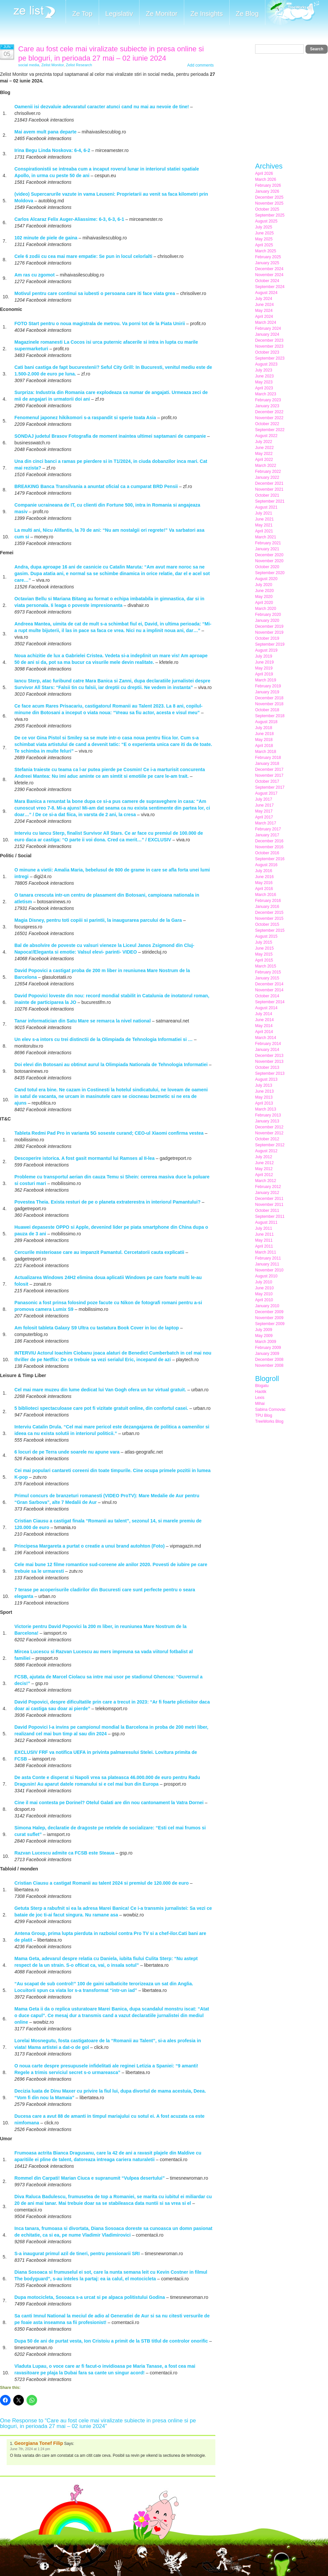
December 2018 (269, 698)
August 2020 (266, 578)
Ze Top (82, 13)
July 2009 (263, 1329)
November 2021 (269, 489)
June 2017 (264, 805)
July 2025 (263, 227)
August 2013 (266, 1079)
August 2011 (266, 1222)
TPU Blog (263, 1415)
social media (28, 65)
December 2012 (269, 1127)
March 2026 (265, 179)
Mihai (260, 1403)
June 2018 (264, 733)
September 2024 (270, 286)
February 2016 (268, 900)
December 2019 (269, 626)
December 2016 (269, 841)
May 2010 (264, 1294)
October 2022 (267, 423)
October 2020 (267, 567)
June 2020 (264, 590)
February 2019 (268, 686)
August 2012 (266, 1151)
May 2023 (264, 382)
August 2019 (266, 650)
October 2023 (267, 352)
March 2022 (265, 465)
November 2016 (269, 847)
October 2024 (267, 280)
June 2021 (264, 519)
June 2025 (264, 233)
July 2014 (263, 1014)
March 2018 (265, 751)
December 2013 (269, 1055)
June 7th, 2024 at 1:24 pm (30, 2449)
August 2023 (266, 364)
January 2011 (267, 1264)
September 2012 (270, 1145)
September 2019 (270, 644)
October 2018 (267, 710)
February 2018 (268, 757)
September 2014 (270, 1002)
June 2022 (264, 447)
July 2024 (263, 298)
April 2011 (264, 1246)
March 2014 (265, 1037)
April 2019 (264, 674)
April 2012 (264, 1174)
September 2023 (270, 358)
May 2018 (264, 739)
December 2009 (269, 1312)
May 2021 (264, 525)
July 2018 (263, 727)
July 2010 (263, 1282)
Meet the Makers (292, 13)
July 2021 (263, 513)
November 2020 (269, 561)
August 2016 (266, 865)
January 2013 (267, 1121)
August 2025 (266, 221)
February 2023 (268, 400)
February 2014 (268, 1043)
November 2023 (269, 346)
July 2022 (263, 441)
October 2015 (267, 924)
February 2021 (268, 543)
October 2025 (267, 209)
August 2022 (266, 435)
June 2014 (264, 1019)
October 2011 (267, 1210)
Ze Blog (247, 13)
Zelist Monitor (52, 65)
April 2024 (264, 316)
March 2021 (265, 537)
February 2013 (268, 1115)
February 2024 (268, 328)
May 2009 (264, 1335)
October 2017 (267, 781)
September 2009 (270, 1323)
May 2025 (264, 239)
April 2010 (264, 1300)
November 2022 (269, 418)
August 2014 (266, 1008)
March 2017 (265, 823)
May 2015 (264, 954)
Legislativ (119, 13)
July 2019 (263, 656)
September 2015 (270, 930)
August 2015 (266, 936)
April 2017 (264, 817)
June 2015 (264, 948)
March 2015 (265, 966)
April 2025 (264, 245)
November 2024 (269, 274)
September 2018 (270, 716)
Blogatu (262, 1385)
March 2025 (265, 251)
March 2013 (265, 1109)
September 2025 (270, 215)
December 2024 (269, 269)
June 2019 (264, 662)
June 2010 (264, 1288)
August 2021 (266, 507)
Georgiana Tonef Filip (38, 2443)
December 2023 (269, 340)
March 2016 (265, 894)
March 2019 (265, 680)
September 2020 (270, 572)
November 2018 (269, 704)
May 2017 (264, 811)
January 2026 (267, 191)
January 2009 (267, 1353)
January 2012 (267, 1192)
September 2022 (270, 429)
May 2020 (264, 596)
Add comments (200, 65)
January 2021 (267, 549)
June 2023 (264, 376)
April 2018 (264, 745)
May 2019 (264, 668)
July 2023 (263, 370)
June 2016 (264, 876)
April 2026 (264, 173)
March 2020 (265, 608)
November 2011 (269, 1204)
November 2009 (269, 1317)
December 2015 (269, 912)
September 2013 (270, 1073)
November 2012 (269, 1133)
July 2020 (263, 584)
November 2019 (269, 632)
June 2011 (264, 1234)
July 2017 (263, 799)
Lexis (259, 1397)
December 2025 (269, 197)
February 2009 (268, 1347)
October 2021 (267, 495)
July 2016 (263, 870)
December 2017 (269, 769)
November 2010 (269, 1270)
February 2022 (268, 471)
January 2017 (267, 835)
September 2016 (270, 859)
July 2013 (263, 1085)
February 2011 (268, 1258)
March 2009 (265, 1341)
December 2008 (269, 1359)
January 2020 (267, 620)
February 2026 (268, 185)
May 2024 (264, 310)
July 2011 (263, 1228)
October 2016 (267, 853)
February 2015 (268, 972)
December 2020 (269, 555)
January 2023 (267, 406)
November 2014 (269, 990)
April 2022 (264, 459)
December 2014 (269, 984)
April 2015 (264, 960)
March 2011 (265, 1252)
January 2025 (267, 263)
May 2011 (264, 1240)
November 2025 (269, 203)
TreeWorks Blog (269, 1421)
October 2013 (267, 1067)
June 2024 (264, 304)
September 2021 (270, 501)
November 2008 (269, 1365)
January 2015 (267, 978)
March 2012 (265, 1180)
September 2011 (270, 1216)
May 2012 (264, 1168)
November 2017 (269, 775)
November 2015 (269, 918)
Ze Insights (207, 13)
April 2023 (264, 388)
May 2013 (264, 1097)
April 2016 (264, 888)
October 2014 (267, 996)
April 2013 (264, 1103)
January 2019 (267, 692)
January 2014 (267, 1049)
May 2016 (264, 882)
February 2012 (268, 1186)
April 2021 (264, 531)
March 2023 (265, 394)
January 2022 (267, 477)
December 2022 (269, 412)
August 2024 (266, 292)
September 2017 (270, 787)
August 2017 (266, 793)
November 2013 (269, 1061)
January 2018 (267, 763)
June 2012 (264, 1163)
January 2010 (267, 1306)
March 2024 (265, 322)
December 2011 (269, 1198)
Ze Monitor (162, 13)
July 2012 (263, 1157)
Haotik (260, 1391)
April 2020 (264, 602)
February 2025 (268, 257)
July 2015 (263, 942)
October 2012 (267, 1139)
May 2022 (264, 453)
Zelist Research (79, 65)
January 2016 (267, 906)
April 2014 (264, 1031)
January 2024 (267, 334)
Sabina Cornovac (270, 1409)
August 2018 (266, 721)
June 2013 (264, 1091)
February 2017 (268, 829)
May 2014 (264, 1025)
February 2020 (268, 614)
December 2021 (269, 483)
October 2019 (267, 638)
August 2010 (266, 1276)
